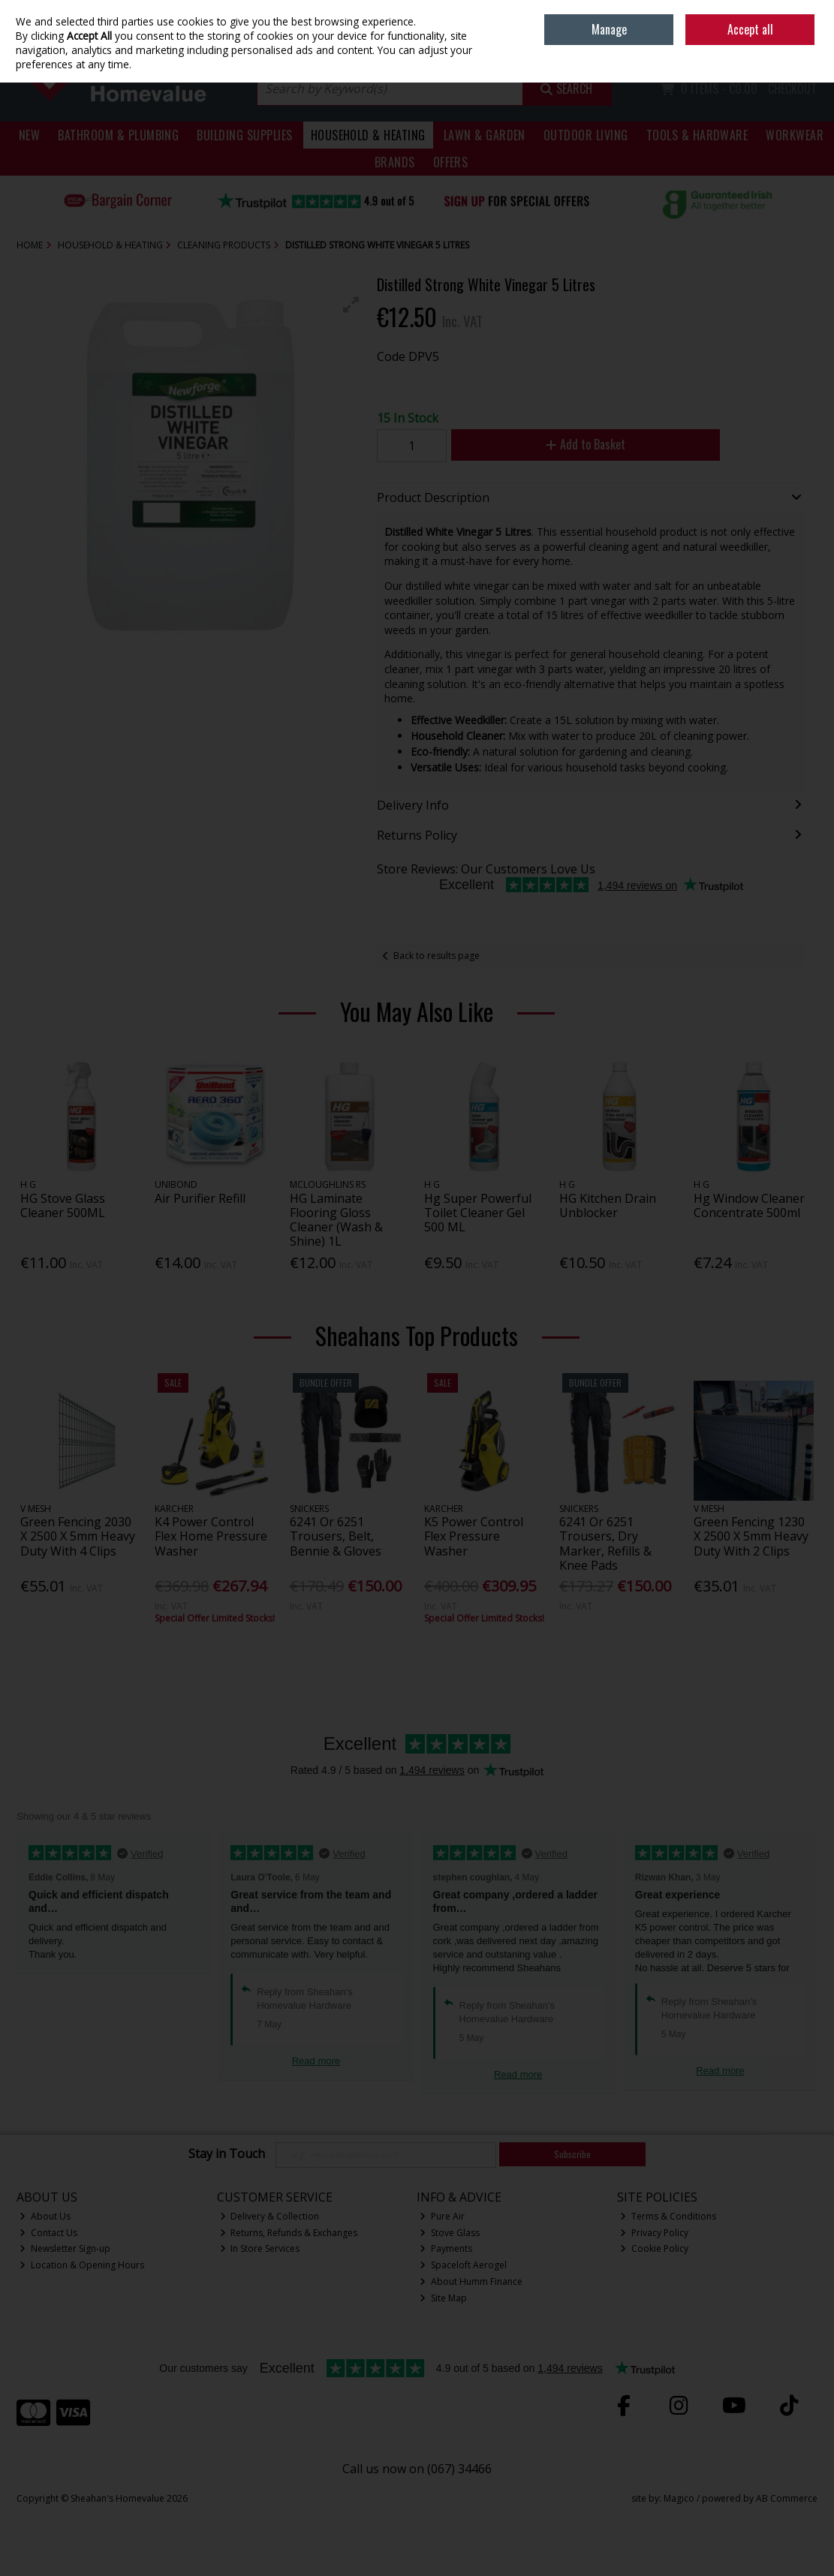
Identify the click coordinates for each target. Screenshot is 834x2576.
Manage (609, 29)
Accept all (750, 29)
